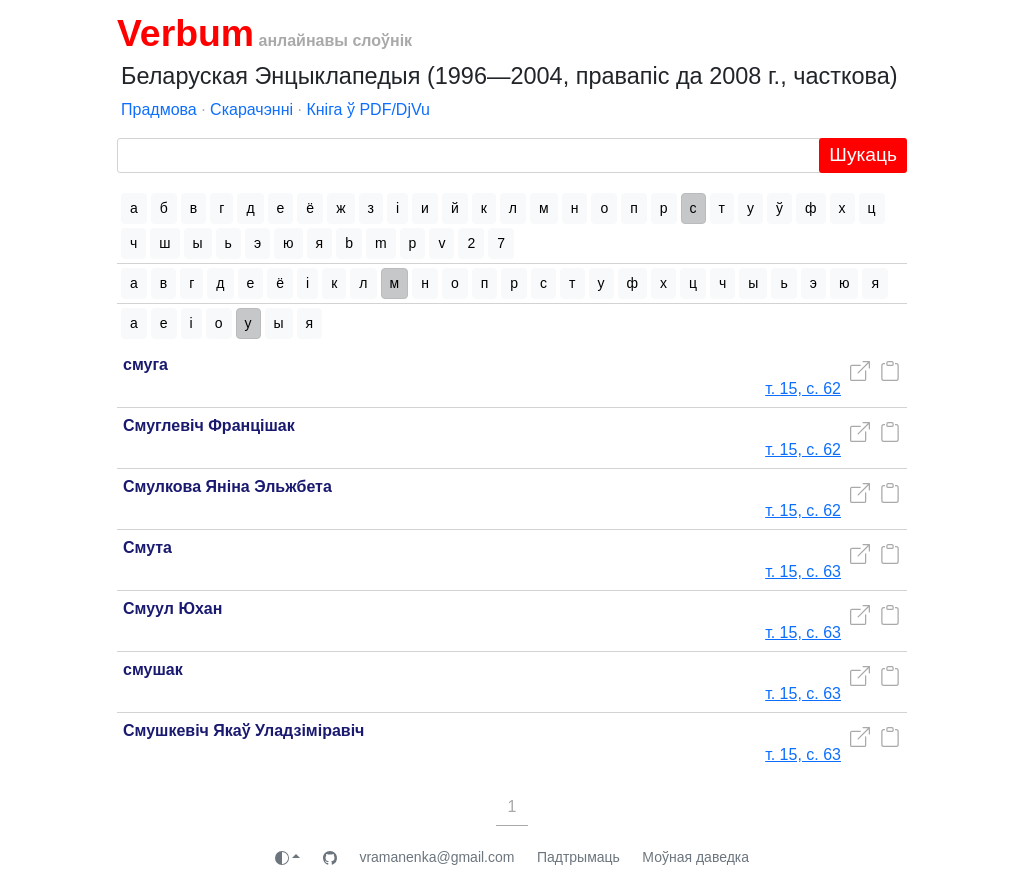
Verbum (185, 33)
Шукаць (863, 154)
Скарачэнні (251, 109)
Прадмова (159, 109)
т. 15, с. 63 (803, 571)
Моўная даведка (695, 857)
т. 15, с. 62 (803, 388)
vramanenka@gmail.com (436, 857)
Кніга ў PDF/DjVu (368, 109)
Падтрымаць (578, 857)
